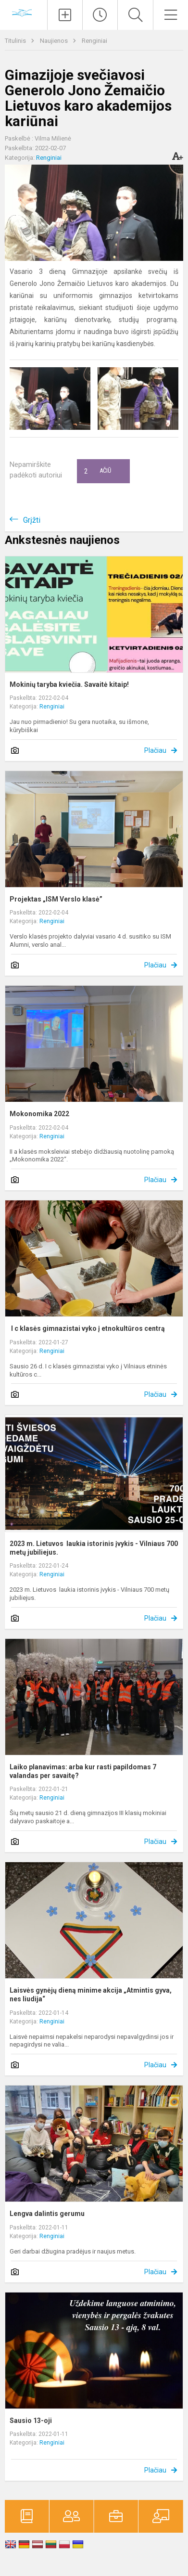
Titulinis (16, 40)
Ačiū (97, 471)
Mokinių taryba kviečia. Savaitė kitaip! (69, 684)
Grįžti (31, 520)
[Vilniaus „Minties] (23, 13)
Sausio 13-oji (31, 2420)
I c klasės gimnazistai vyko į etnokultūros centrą (87, 1328)
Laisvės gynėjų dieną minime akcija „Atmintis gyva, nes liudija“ (91, 1994)
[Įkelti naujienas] (65, 15)
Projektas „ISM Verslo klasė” (56, 899)
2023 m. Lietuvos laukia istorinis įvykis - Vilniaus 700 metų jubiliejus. (94, 1548)
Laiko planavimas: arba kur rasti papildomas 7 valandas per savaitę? (83, 1771)
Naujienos (54, 40)
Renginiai (94, 40)
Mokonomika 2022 (39, 1114)
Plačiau (155, 750)
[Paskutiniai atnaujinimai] (100, 15)
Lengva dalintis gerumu (47, 2213)
